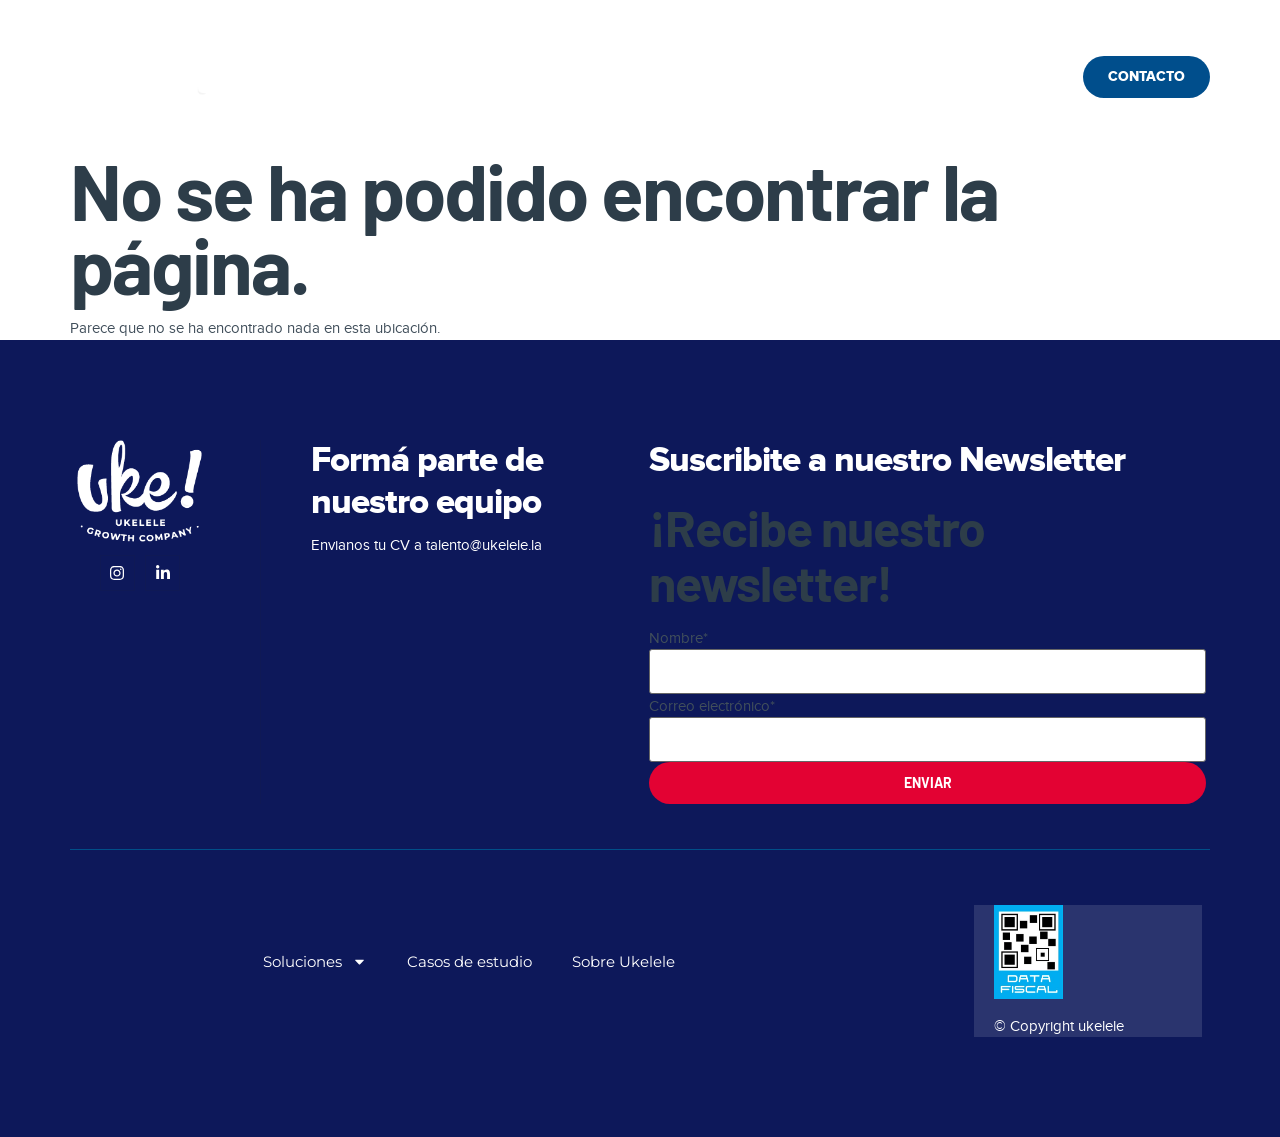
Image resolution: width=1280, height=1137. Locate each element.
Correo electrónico (712, 706)
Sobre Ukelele (724, 77)
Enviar (928, 782)
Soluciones (387, 77)
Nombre (678, 638)
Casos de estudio (556, 77)
